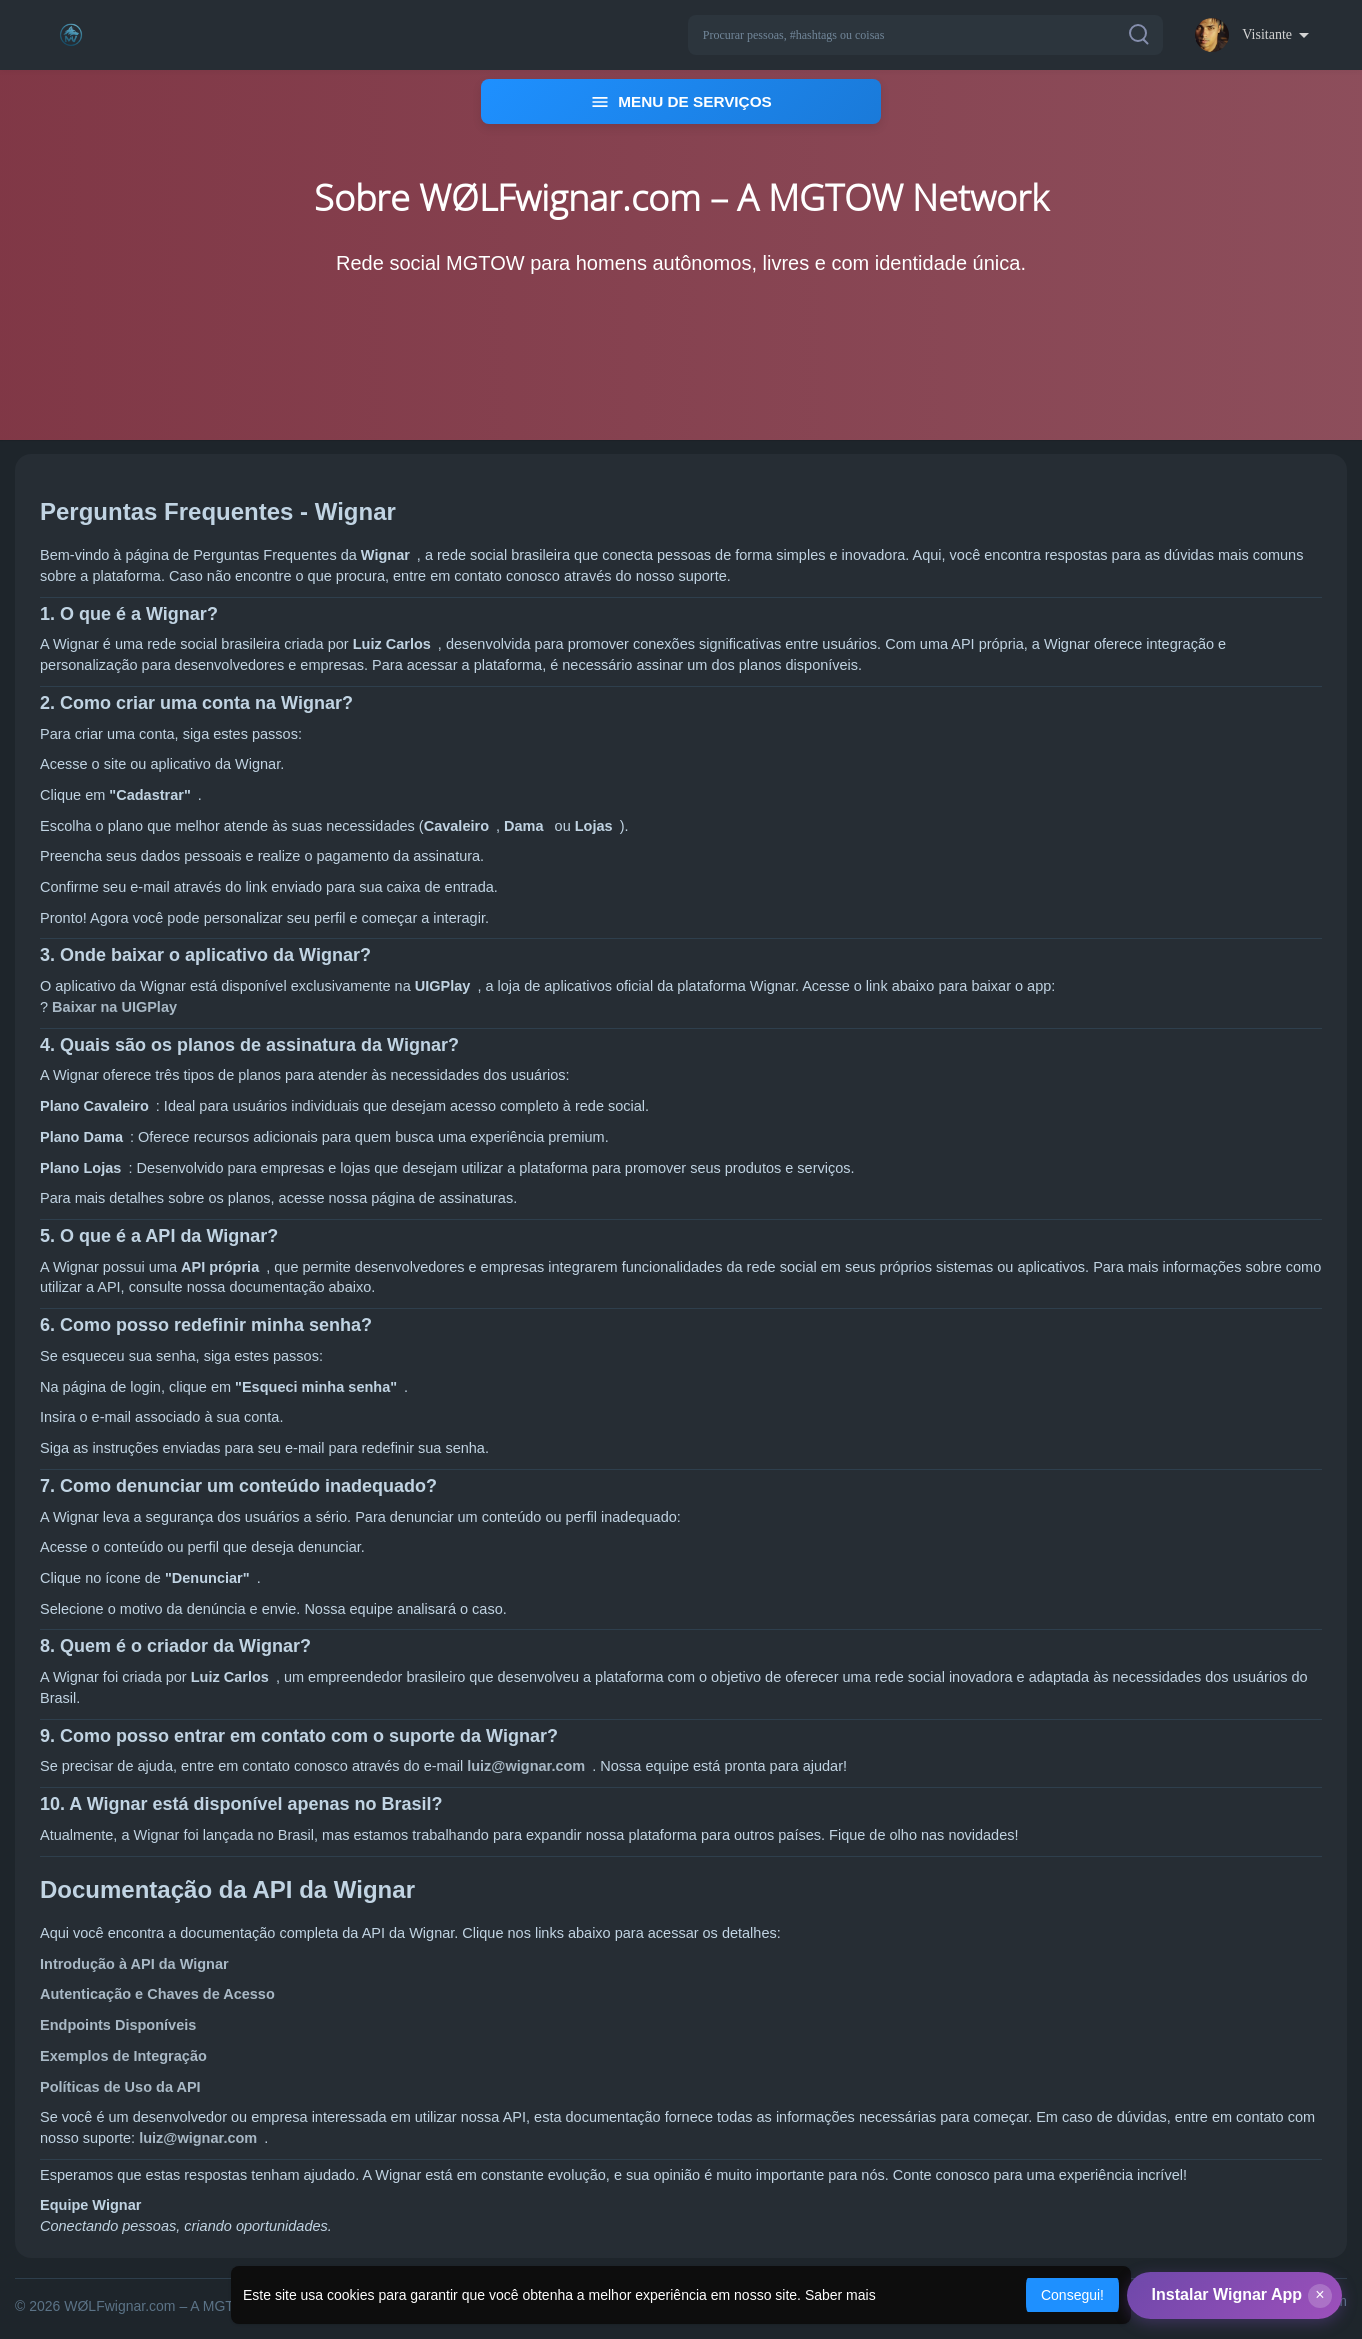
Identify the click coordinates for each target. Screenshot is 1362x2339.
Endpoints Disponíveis (118, 2026)
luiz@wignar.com (526, 1768)
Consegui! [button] (1072, 2295)
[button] (925, 35)
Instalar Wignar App (1227, 2294)
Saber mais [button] (840, 2295)
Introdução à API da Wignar (134, 1965)
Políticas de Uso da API (120, 2088)
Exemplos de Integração (123, 2057)
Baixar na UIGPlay (114, 1008)
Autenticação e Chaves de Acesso (157, 1996)
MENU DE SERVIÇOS (681, 102)
